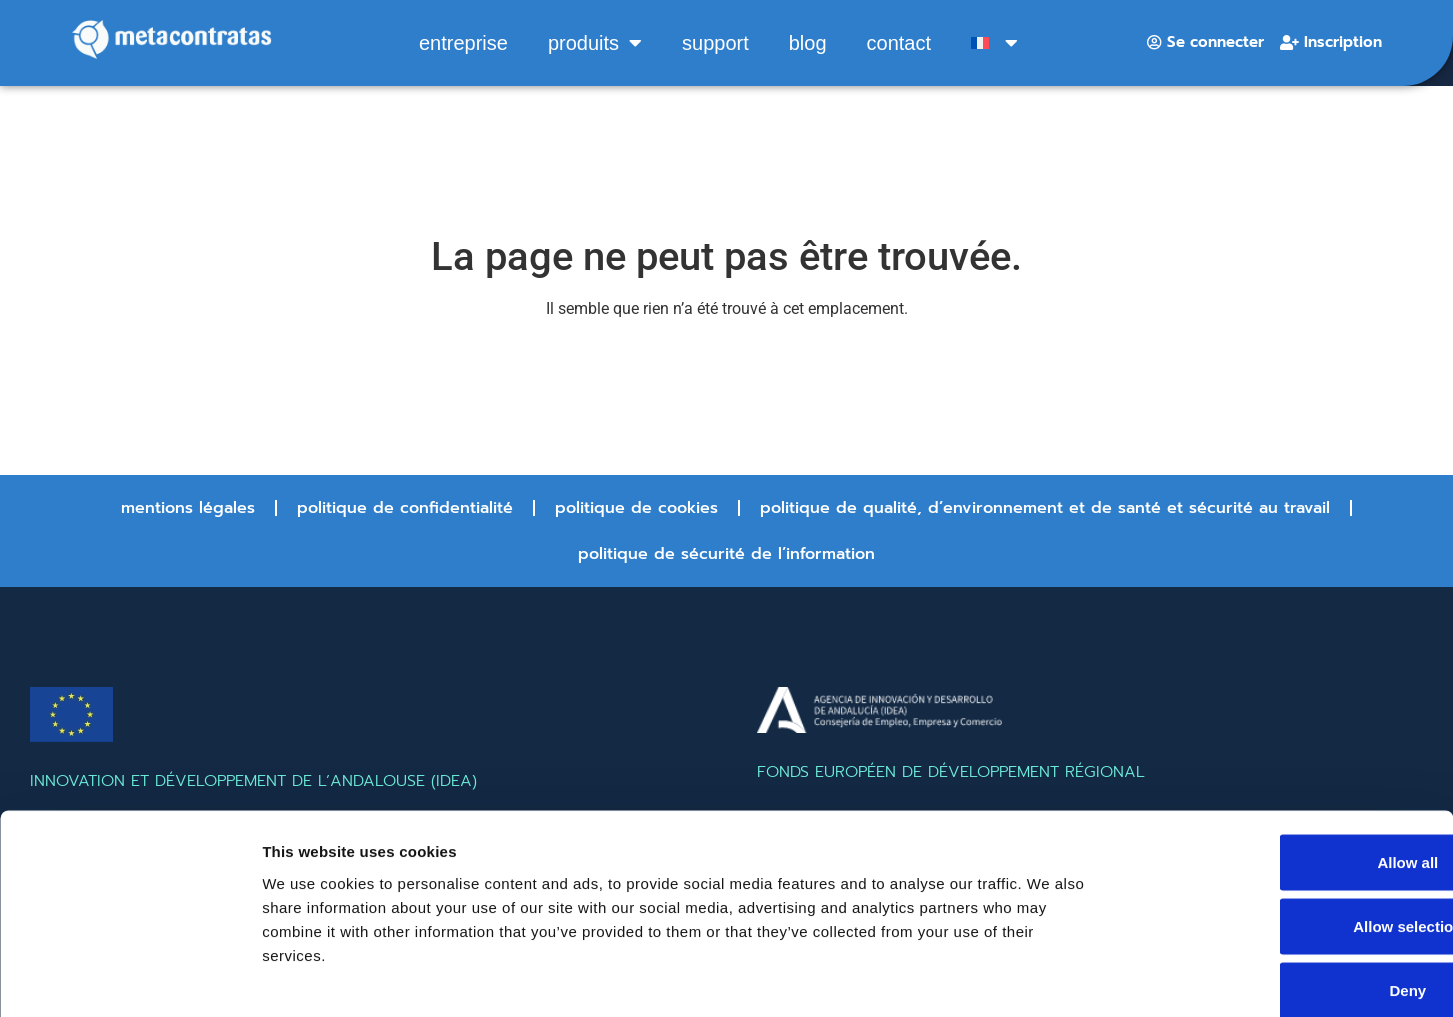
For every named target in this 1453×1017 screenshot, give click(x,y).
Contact (899, 43)
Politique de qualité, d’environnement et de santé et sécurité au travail (1045, 508)
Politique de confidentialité (405, 508)
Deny (1286, 885)
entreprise (463, 43)
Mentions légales (188, 508)
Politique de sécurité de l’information (726, 554)
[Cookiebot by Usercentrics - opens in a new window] (129, 978)
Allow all (1286, 757)
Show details (1049, 977)
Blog (808, 43)
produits (595, 43)
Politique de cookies (636, 508)
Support (715, 43)
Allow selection (1285, 821)
